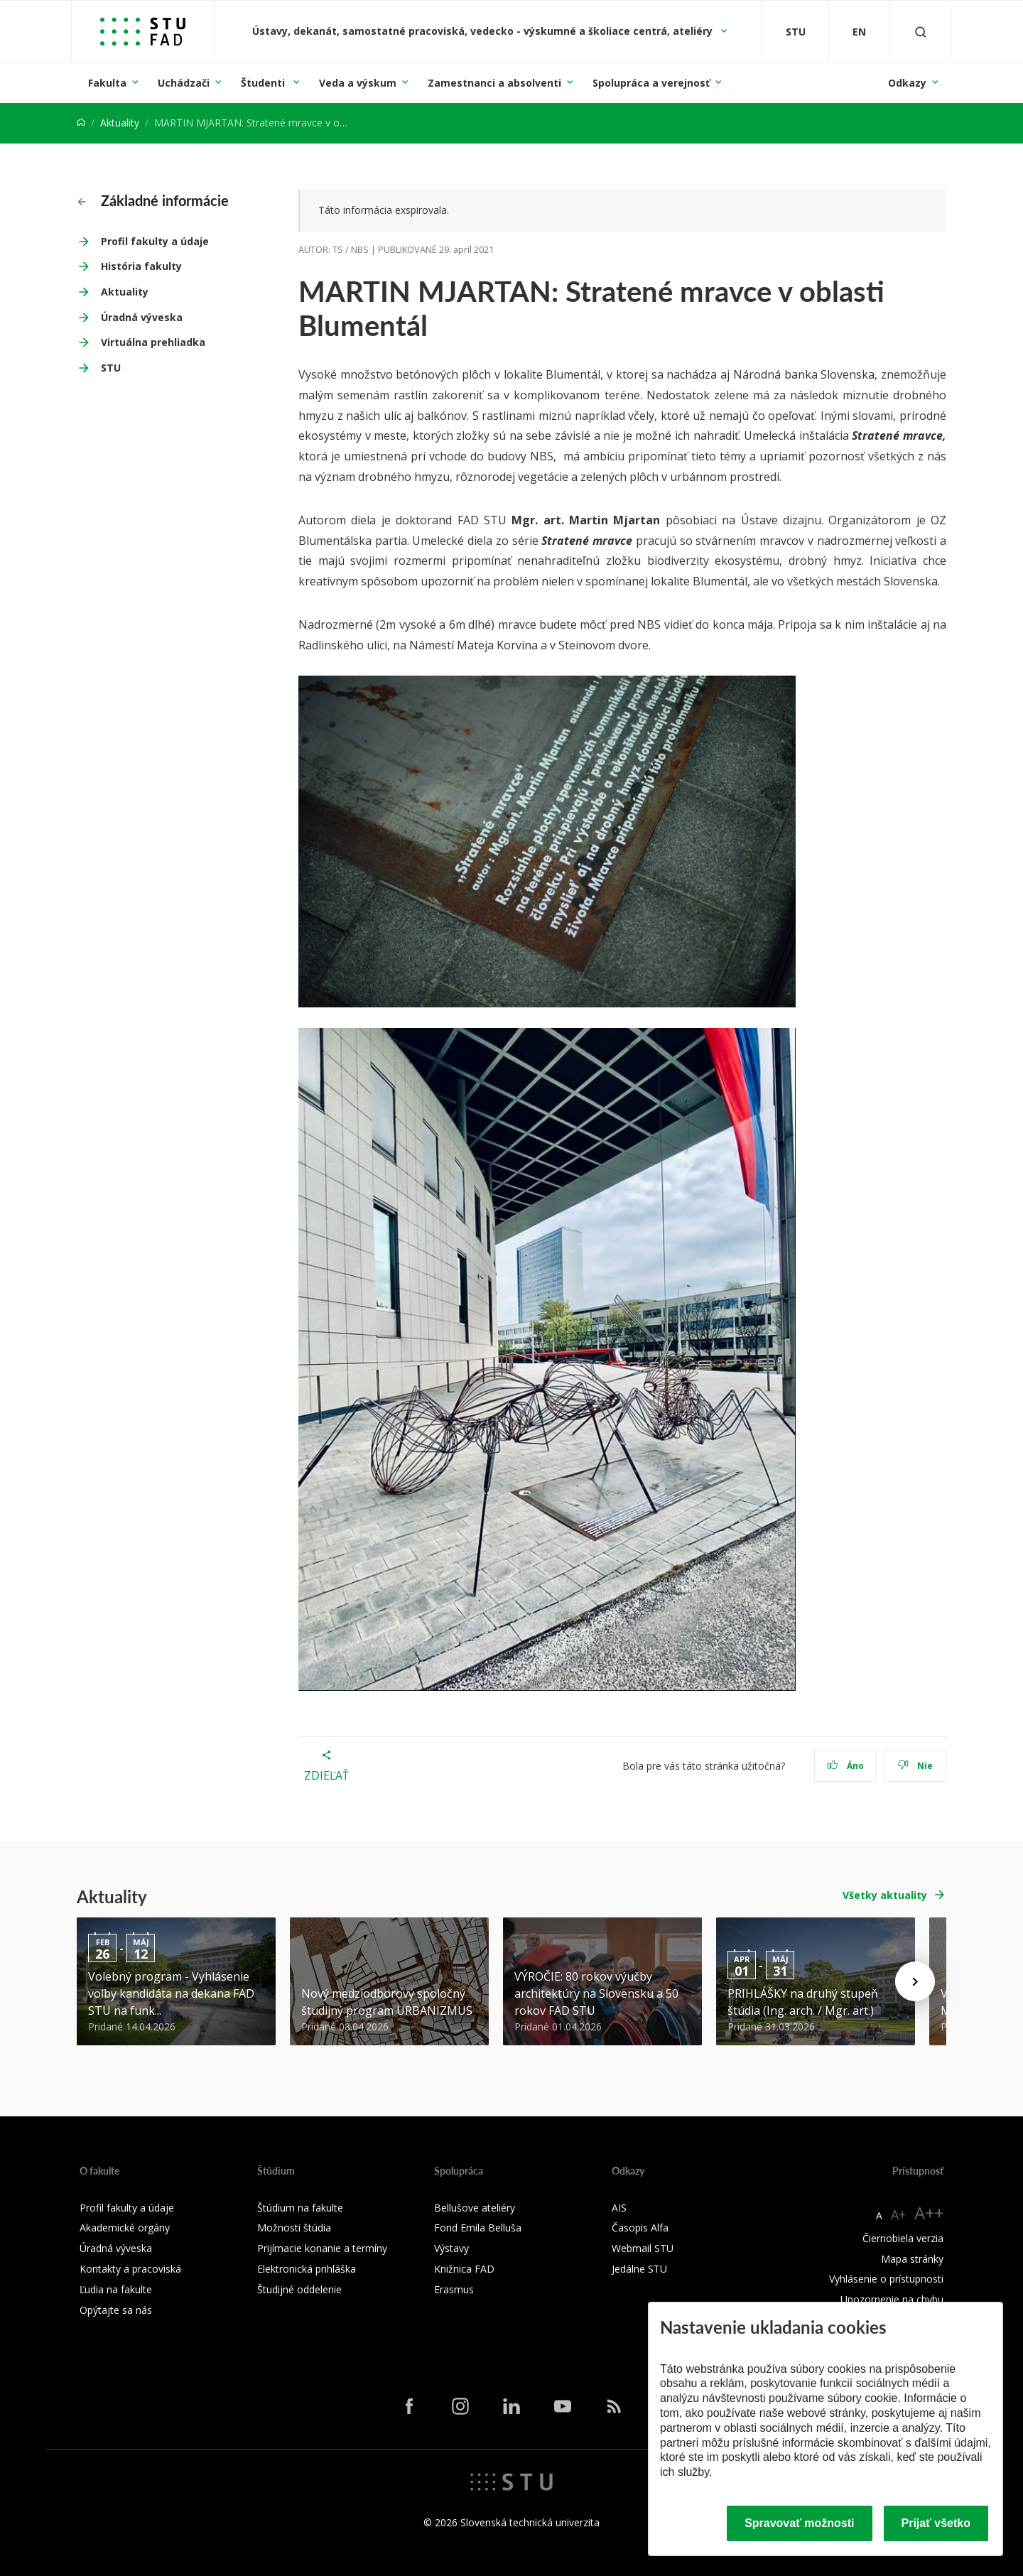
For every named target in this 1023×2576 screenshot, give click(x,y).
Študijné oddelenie (299, 2289)
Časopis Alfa (640, 2227)
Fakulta (107, 83)
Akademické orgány (125, 2227)
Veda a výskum (357, 83)
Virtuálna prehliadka (153, 342)
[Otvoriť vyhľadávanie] (920, 32)
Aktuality (119, 122)
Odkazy (907, 83)
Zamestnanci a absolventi (494, 83)
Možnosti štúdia (294, 2227)
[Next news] (915, 1981)
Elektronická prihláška (306, 2268)
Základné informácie (153, 200)
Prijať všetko (936, 2523)
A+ (898, 2214)
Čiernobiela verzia (902, 2238)
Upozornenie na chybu (891, 2299)
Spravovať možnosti (799, 2523)
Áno (846, 1766)
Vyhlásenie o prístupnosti (886, 2278)
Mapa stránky (912, 2259)
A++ (928, 2212)
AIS (619, 2207)
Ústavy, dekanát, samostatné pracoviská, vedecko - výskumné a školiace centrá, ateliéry (483, 31)
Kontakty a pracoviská (130, 2268)
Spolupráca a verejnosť (651, 83)
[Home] (81, 122)
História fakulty (141, 266)
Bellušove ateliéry (474, 2207)
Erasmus (454, 2289)
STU (111, 367)
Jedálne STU (639, 2268)
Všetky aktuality (885, 1895)
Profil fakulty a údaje (155, 241)
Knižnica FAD (464, 2268)
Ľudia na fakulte (116, 2289)
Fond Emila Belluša (477, 2227)
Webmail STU (642, 2248)
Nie (915, 1766)
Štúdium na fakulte (300, 2207)
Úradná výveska (142, 317)
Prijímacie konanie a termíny (322, 2248)
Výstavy (451, 2248)
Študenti (264, 83)
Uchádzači (184, 83)
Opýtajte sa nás (116, 2310)
